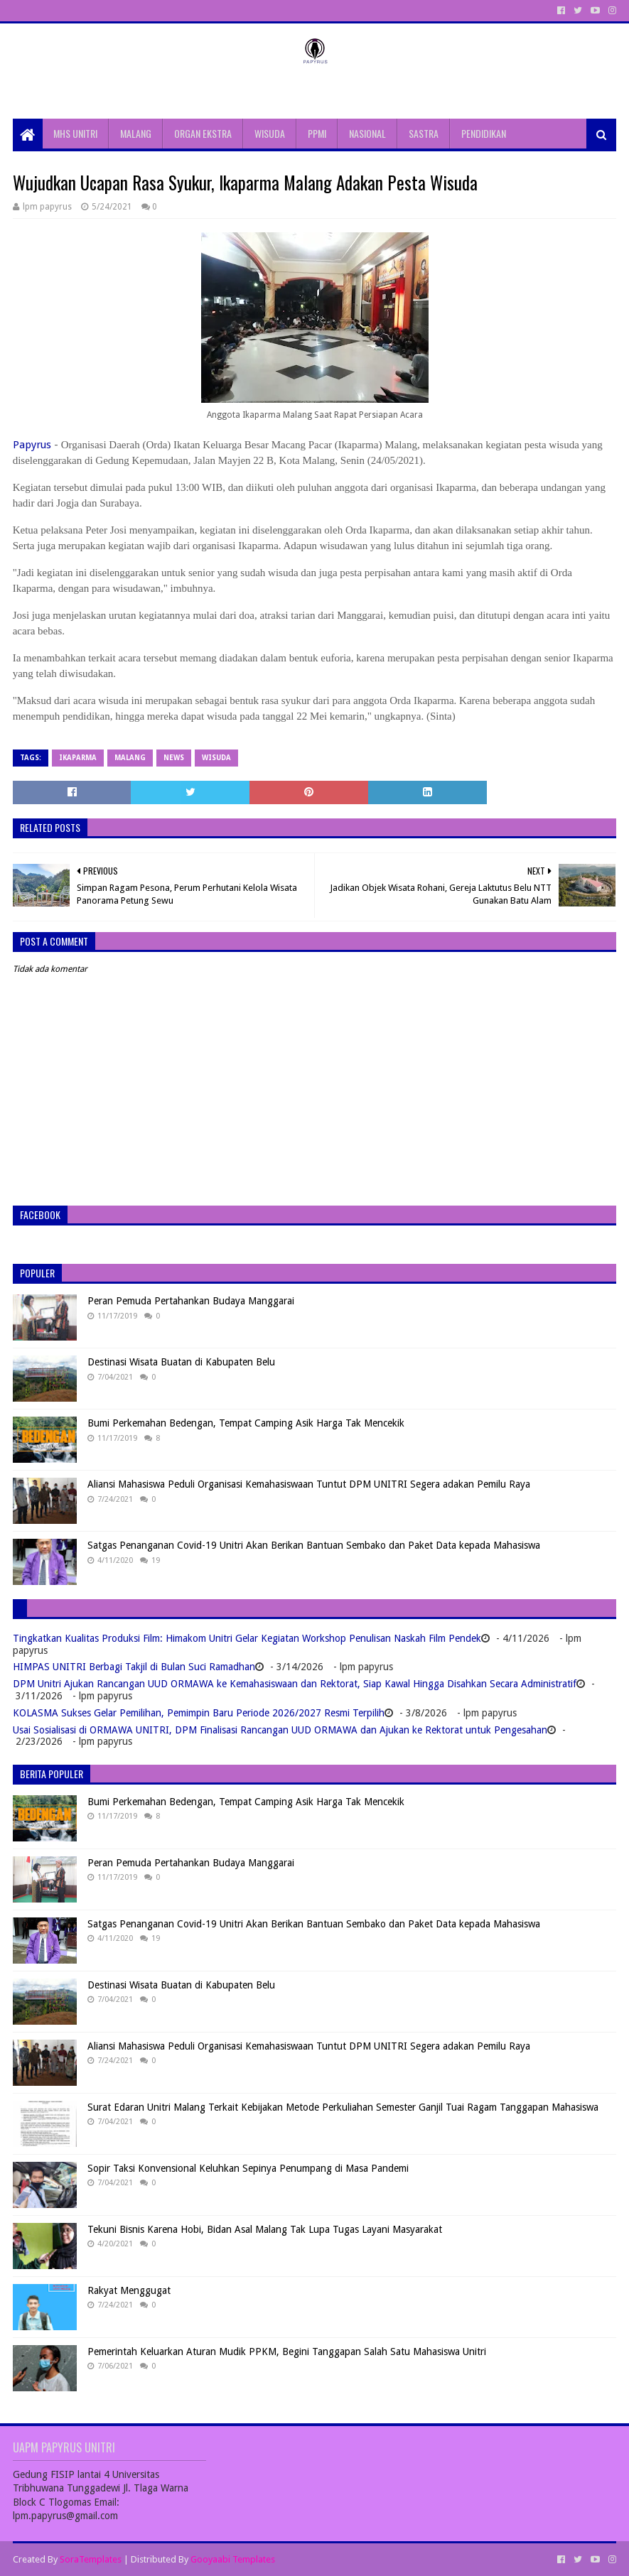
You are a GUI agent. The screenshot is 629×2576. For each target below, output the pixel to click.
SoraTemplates (91, 2559)
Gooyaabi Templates (232, 2559)
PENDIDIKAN (483, 133)
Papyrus (32, 444)
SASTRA (424, 133)
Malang (130, 758)
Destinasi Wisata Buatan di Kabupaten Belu (181, 1362)
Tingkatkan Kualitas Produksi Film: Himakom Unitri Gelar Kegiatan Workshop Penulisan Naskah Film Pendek (247, 1638)
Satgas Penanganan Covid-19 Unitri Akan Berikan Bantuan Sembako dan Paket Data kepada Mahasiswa (313, 1545)
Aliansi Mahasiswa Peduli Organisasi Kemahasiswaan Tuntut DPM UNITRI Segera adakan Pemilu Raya (308, 1484)
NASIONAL (367, 133)
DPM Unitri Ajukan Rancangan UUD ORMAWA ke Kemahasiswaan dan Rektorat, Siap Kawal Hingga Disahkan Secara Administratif (294, 1683)
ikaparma (78, 758)
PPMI (317, 133)
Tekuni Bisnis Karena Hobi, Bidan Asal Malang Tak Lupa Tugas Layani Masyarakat (264, 2229)
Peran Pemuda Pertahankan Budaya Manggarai (190, 1300)
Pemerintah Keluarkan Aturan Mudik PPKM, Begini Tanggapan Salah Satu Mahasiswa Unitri (286, 2351)
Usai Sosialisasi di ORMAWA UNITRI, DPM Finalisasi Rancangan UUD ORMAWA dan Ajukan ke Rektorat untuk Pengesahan (280, 1730)
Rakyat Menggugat (129, 2290)
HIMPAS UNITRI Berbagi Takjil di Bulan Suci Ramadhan (134, 1666)
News (173, 758)
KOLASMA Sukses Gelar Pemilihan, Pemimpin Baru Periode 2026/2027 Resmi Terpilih (199, 1713)
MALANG (135, 133)
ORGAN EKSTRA (203, 133)
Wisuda (216, 758)
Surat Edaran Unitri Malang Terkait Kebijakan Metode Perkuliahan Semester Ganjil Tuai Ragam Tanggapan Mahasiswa (342, 2107)
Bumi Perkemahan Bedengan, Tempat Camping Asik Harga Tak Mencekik (245, 1423)
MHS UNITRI (75, 133)
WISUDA (269, 133)
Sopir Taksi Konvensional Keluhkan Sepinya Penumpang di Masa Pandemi (248, 2168)
